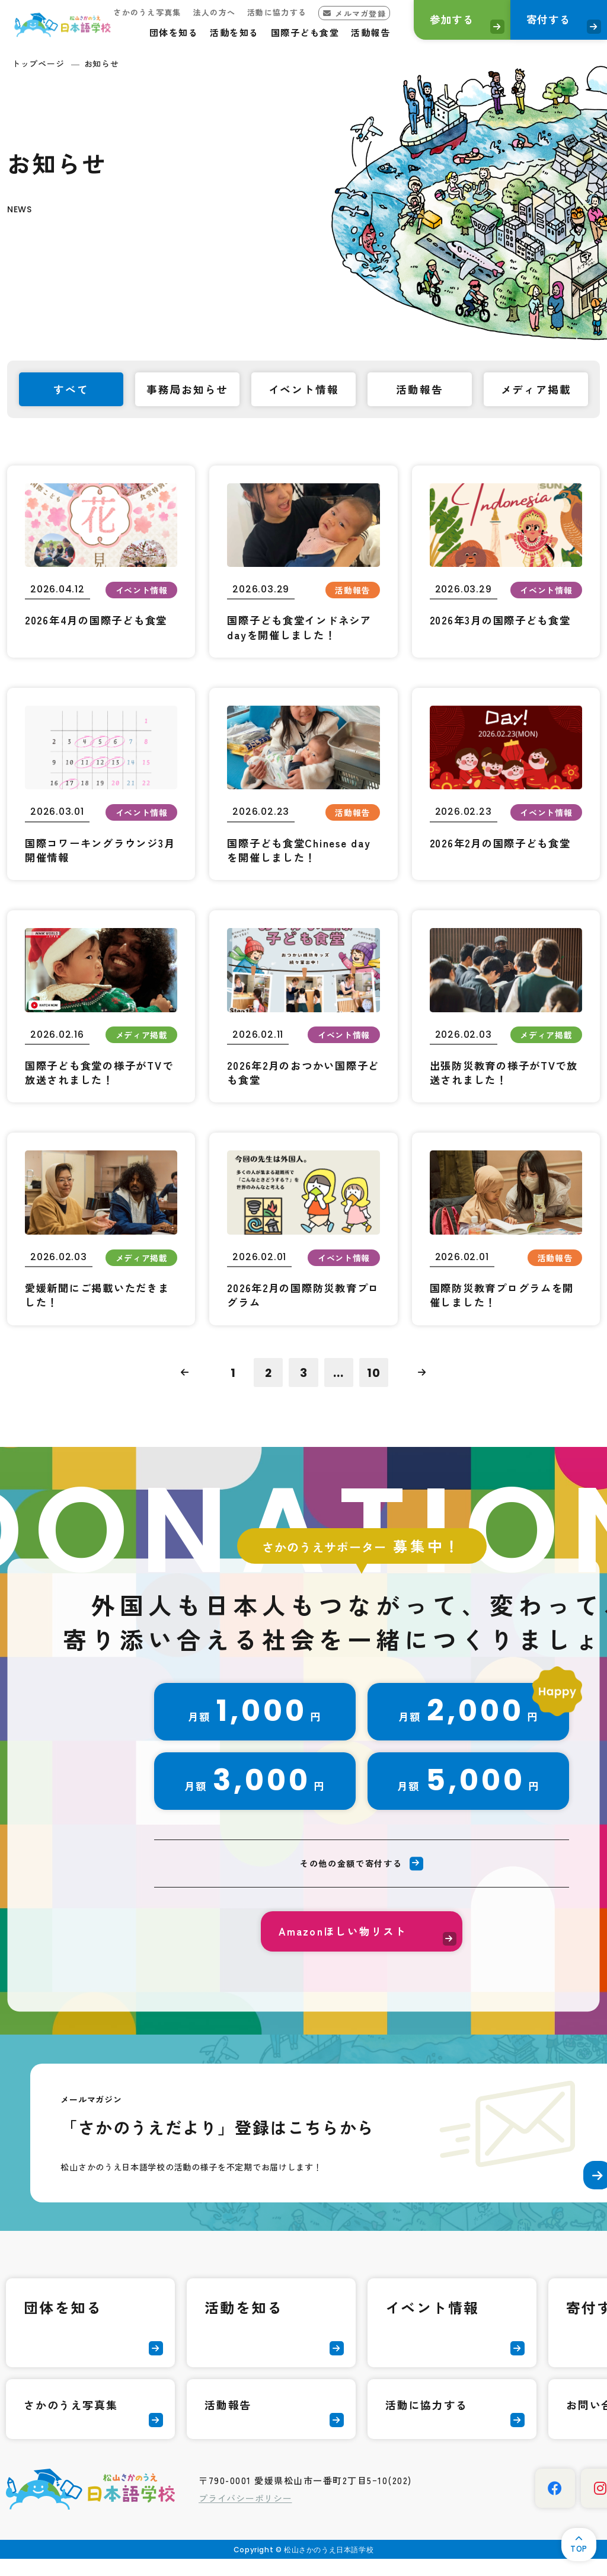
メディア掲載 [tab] (536, 390)
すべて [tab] (70, 390)
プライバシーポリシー (245, 2515)
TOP (576, 2546)
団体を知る (153, 32)
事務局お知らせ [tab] (188, 390)
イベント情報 (432, 2324)
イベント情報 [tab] (304, 390)
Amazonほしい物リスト (343, 1945)
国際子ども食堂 (285, 32)
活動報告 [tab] (419, 390)
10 (375, 1383)
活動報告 (350, 32)
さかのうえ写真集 (127, 12)
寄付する (541, 20)
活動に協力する (256, 12)
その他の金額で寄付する (350, 1877)
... (339, 1383)
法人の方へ (193, 12)
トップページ (38, 63)
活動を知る (214, 32)
